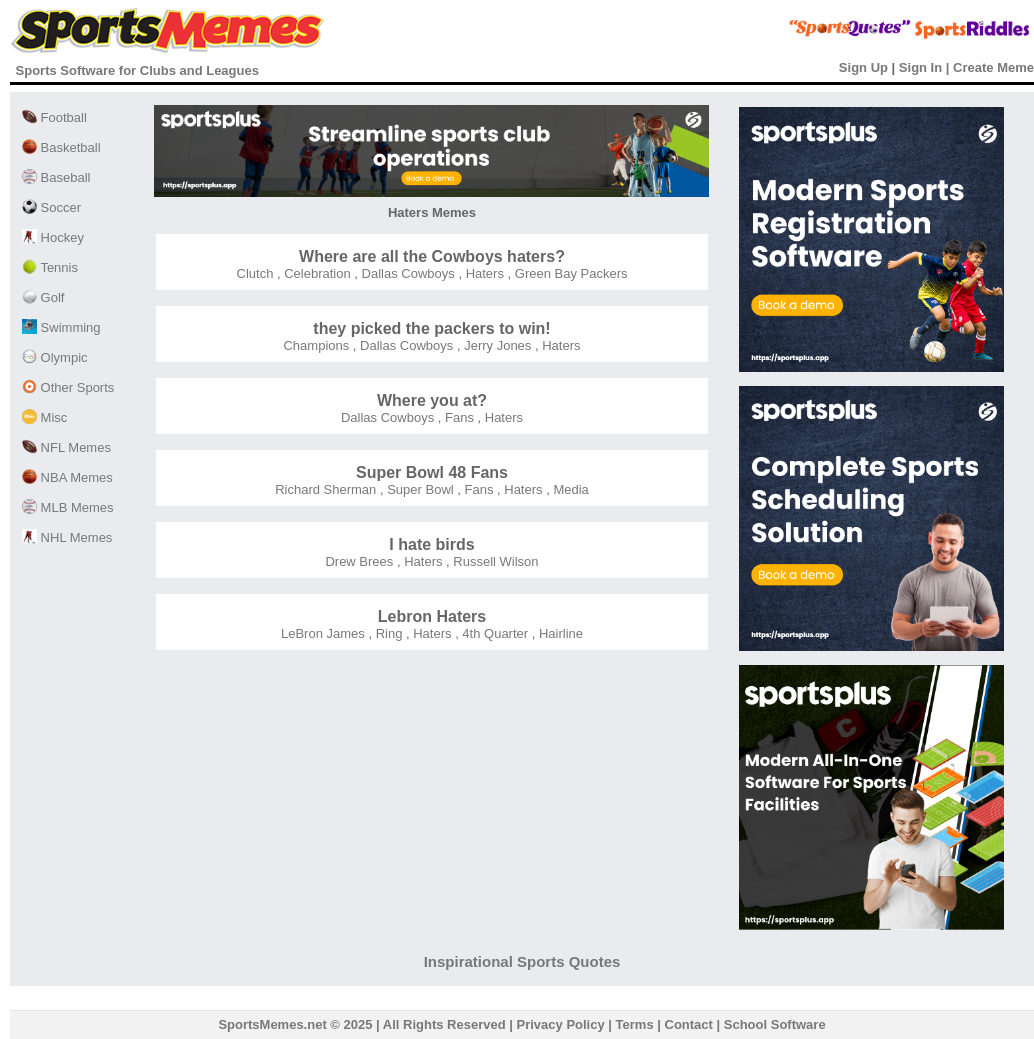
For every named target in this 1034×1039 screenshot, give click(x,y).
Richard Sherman (325, 489)
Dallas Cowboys (406, 273)
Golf (43, 297)
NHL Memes (67, 537)
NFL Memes (66, 447)
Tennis (50, 267)
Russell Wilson (494, 561)
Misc (44, 417)
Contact (689, 1024)
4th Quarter (493, 633)
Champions (316, 345)
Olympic (55, 357)
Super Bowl (419, 489)
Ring (387, 633)
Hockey (53, 237)
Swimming (61, 327)
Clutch (255, 273)
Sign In (920, 67)
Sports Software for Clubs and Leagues (137, 70)
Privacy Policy (561, 1024)
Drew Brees (359, 561)
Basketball (61, 147)
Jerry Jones (496, 345)
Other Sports (68, 387)
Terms (635, 1024)
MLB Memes (68, 507)
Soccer (51, 207)
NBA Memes (67, 477)
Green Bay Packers (569, 273)
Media (569, 489)
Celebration (316, 273)
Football (54, 117)
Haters (483, 273)
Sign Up (863, 67)
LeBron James (323, 633)
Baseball (56, 177)
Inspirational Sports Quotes (522, 961)
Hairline (559, 633)
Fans (457, 417)
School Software (775, 1024)
